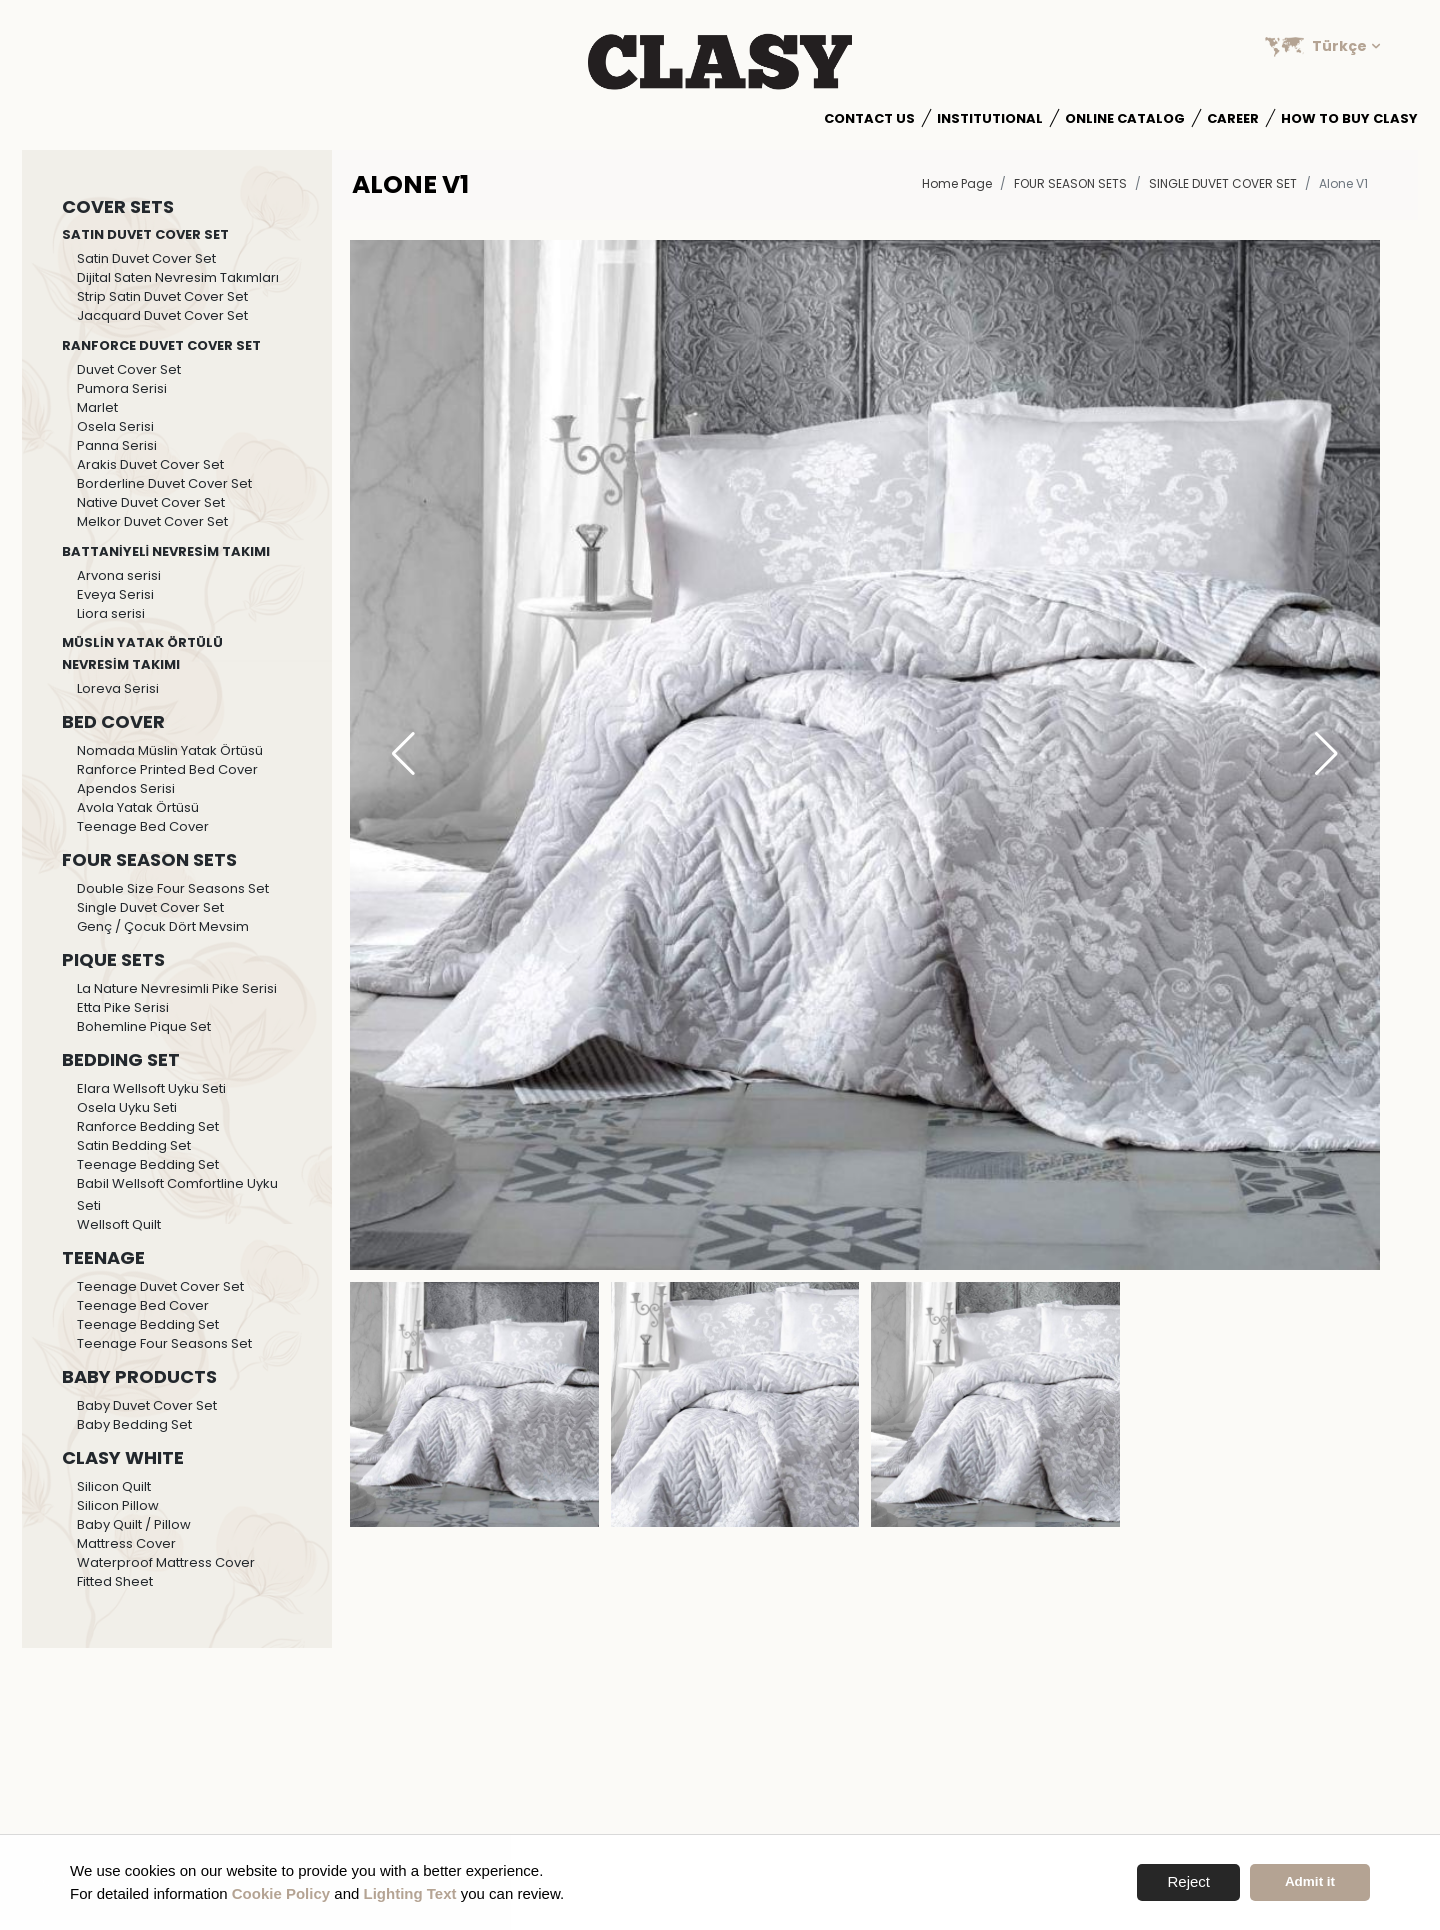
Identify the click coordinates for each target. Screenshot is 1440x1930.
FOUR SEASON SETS (1070, 183)
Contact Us (869, 118)
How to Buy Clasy (1349, 118)
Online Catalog (1125, 118)
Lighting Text (410, 1893)
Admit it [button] (1310, 1881)
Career (1233, 118)
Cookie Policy (281, 1893)
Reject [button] (1188, 1881)
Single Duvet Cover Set (1223, 183)
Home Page (957, 183)
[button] (1326, 755)
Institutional (990, 118)
